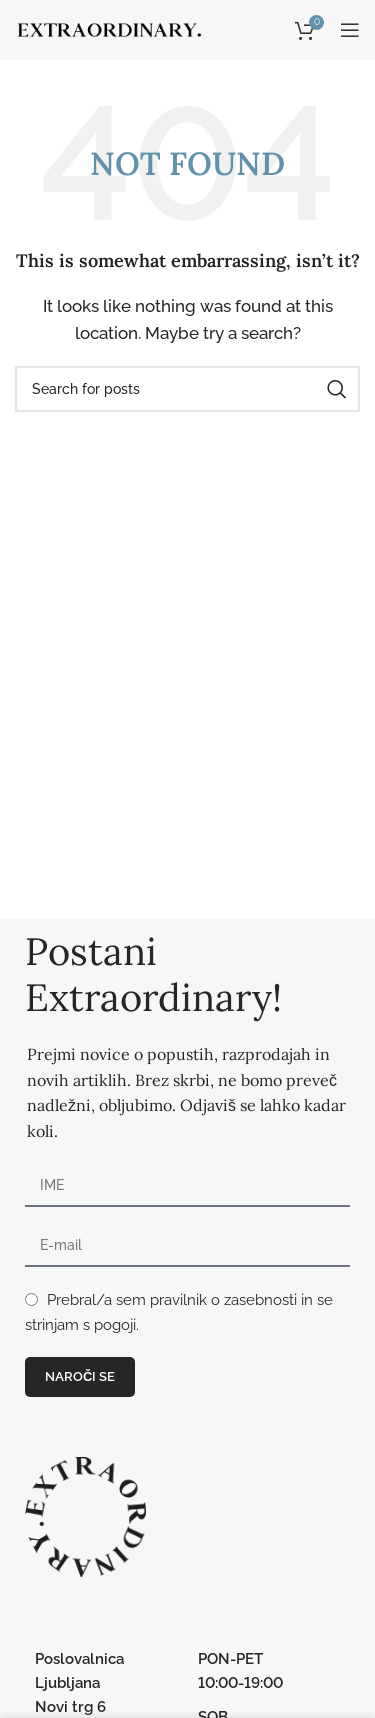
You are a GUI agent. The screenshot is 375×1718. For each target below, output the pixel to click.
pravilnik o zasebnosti (223, 1300)
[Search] (187, 389)
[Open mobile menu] (350, 30)
